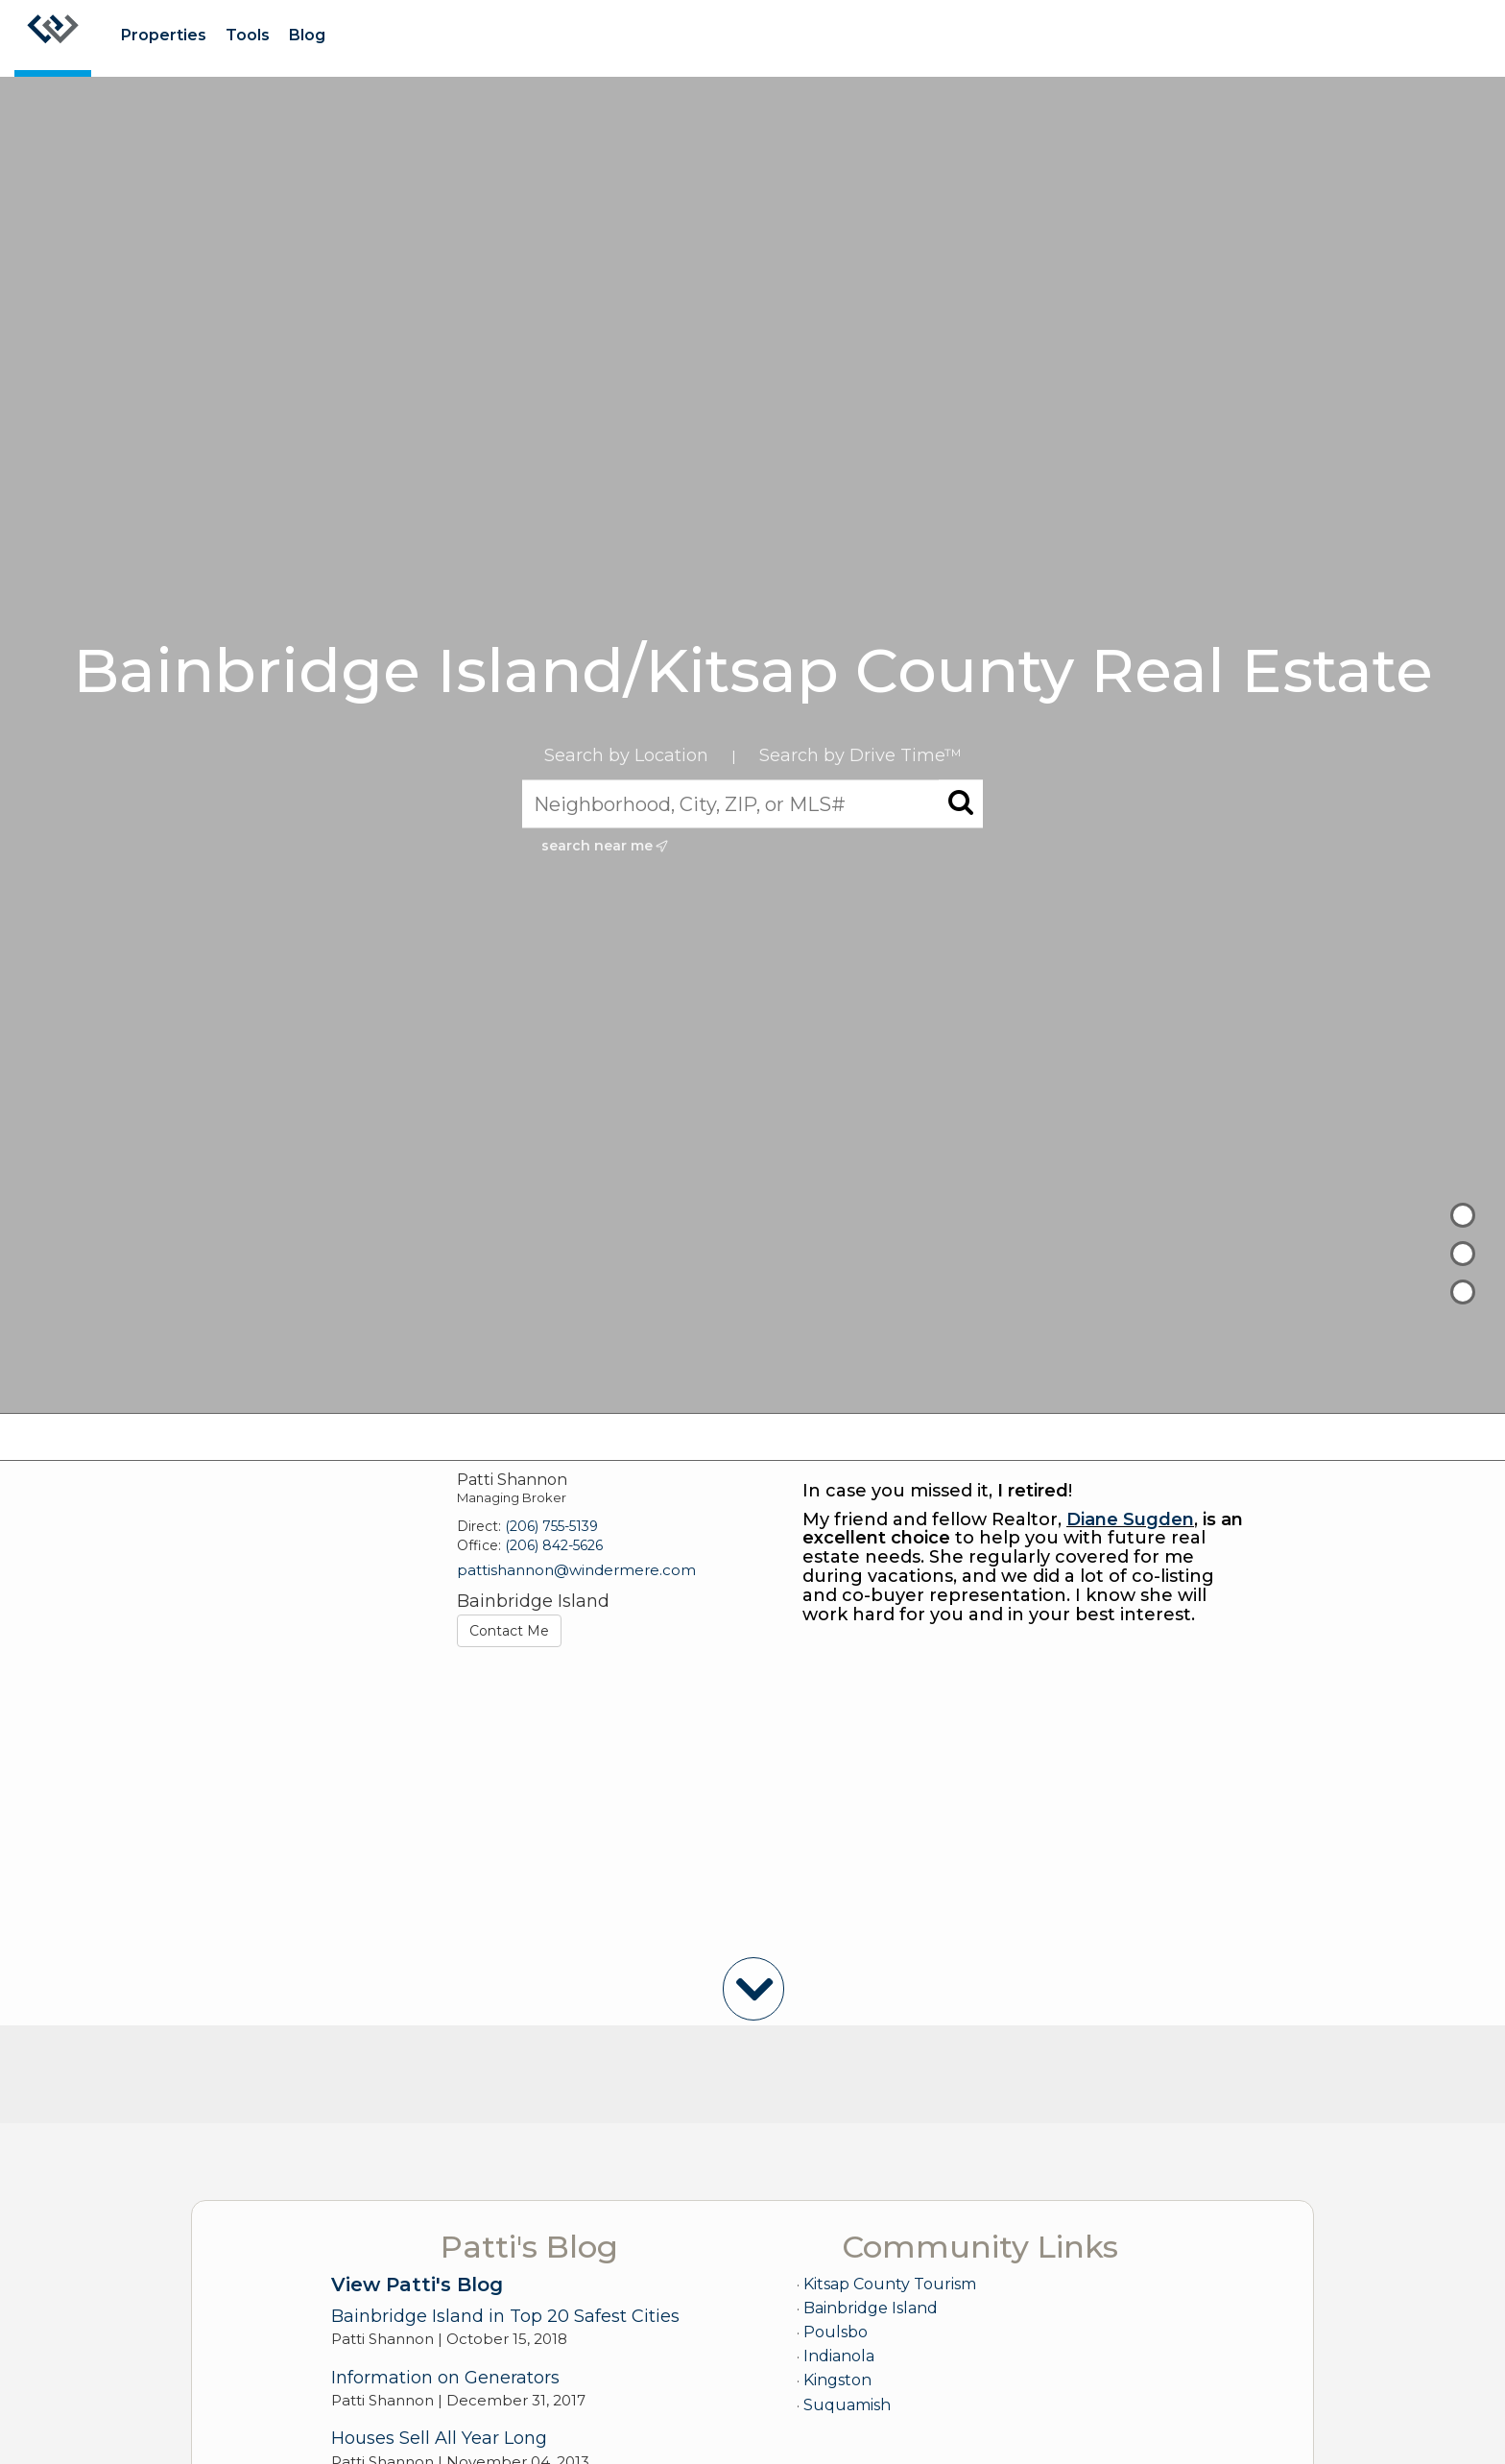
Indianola (838, 2356)
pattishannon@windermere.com (576, 1570)
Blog (307, 35)
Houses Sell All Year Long (439, 2438)
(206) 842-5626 (554, 1545)
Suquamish (847, 2405)
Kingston (837, 2380)
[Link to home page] (52, 38)
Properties (163, 35)
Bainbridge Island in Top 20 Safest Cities (505, 2316)
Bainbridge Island (870, 2308)
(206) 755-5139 (551, 1526)
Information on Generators (445, 2377)
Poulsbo (835, 2332)
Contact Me (509, 1630)
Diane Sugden (1130, 1519)
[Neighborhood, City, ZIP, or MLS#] (752, 803)
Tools (248, 35)
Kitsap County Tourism (889, 2284)
